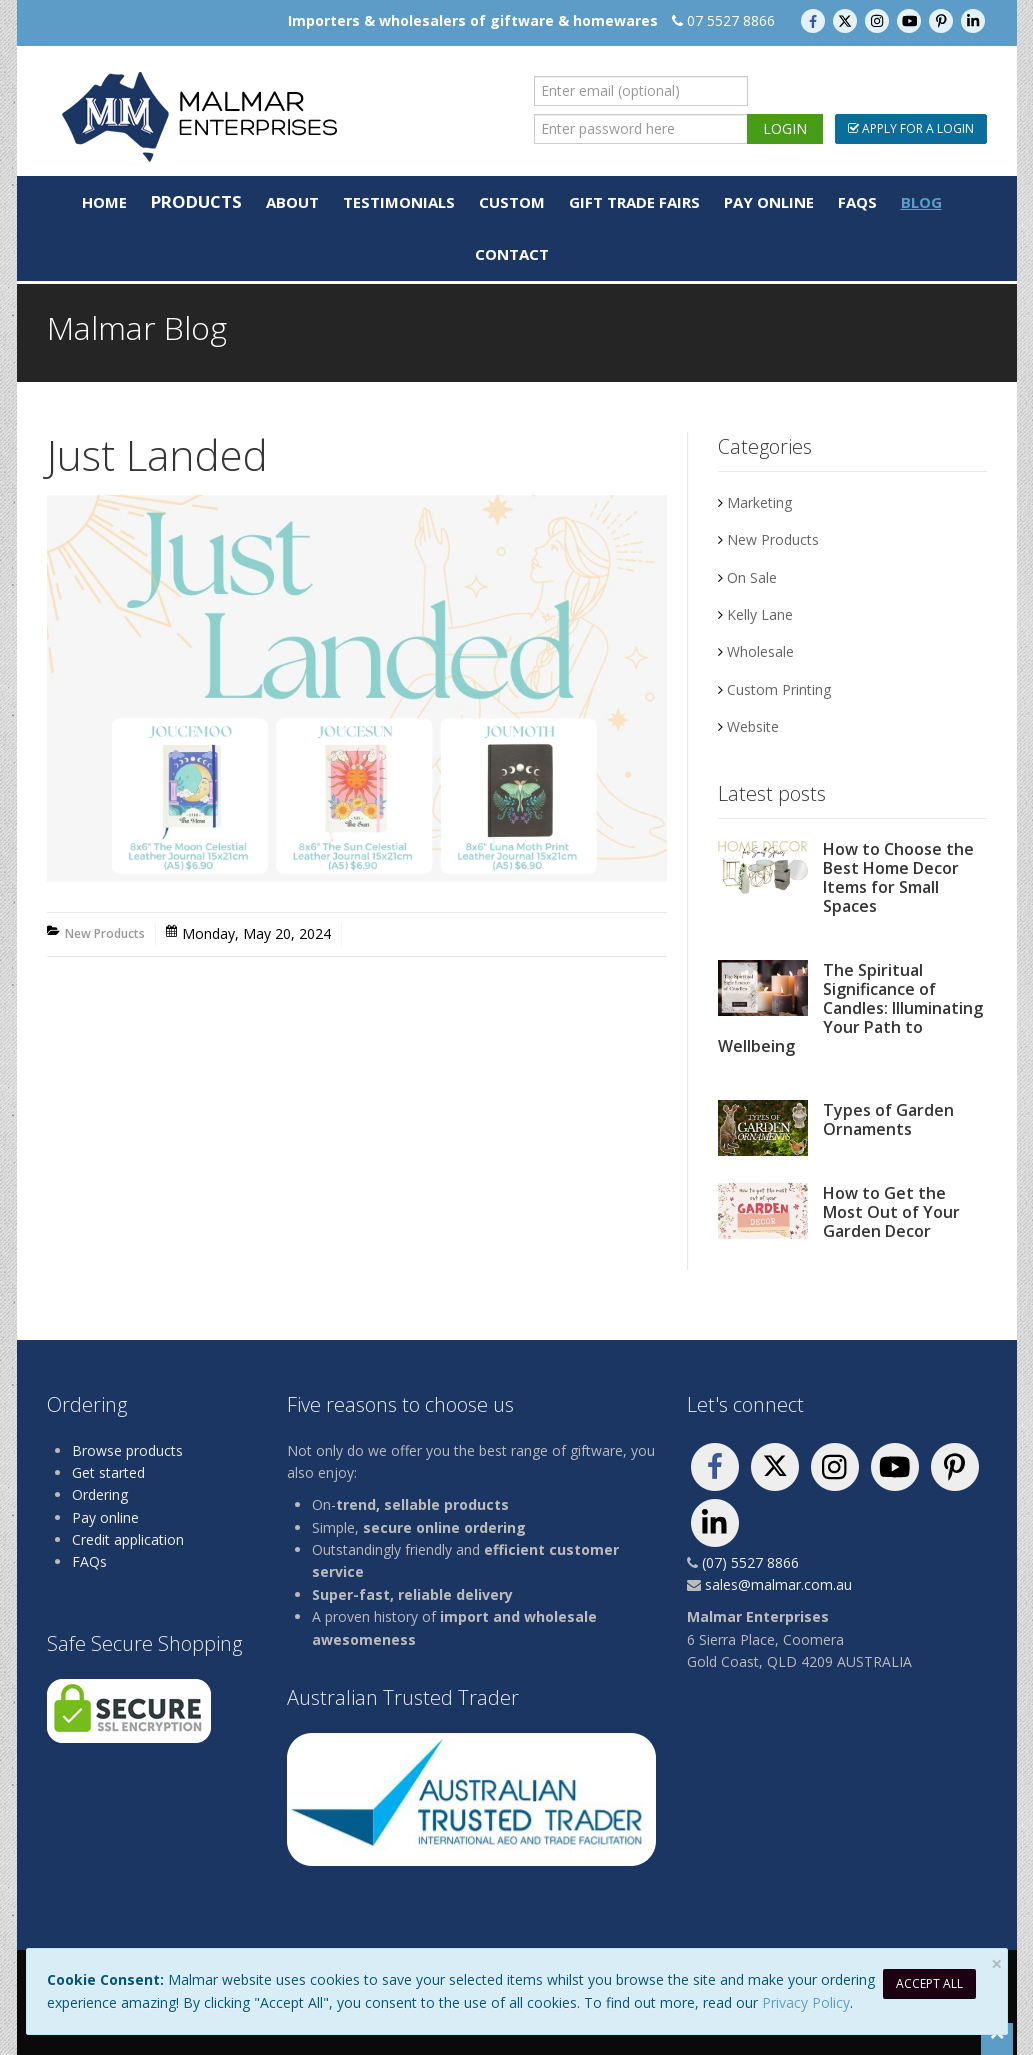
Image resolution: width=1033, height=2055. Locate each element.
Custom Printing (779, 689)
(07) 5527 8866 (750, 1562)
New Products (105, 933)
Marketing (759, 502)
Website (753, 726)
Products (196, 201)
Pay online (105, 1517)
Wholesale (760, 651)
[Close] (996, 1964)
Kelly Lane (760, 614)
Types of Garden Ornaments (888, 1119)
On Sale (752, 577)
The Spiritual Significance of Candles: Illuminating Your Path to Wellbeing (850, 1008)
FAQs (857, 202)
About (292, 202)
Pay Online (769, 202)
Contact (512, 254)
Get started (108, 1472)
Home (104, 202)
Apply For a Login (911, 128)
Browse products (127, 1450)
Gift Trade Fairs (634, 202)
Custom (512, 202)
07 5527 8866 (731, 20)
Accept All (929, 1983)
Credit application (128, 1539)
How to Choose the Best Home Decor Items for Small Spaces (898, 877)
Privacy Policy (806, 2002)
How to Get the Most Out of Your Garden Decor (891, 1212)
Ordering (100, 1494)
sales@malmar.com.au (778, 1584)
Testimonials (399, 202)
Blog (921, 202)
